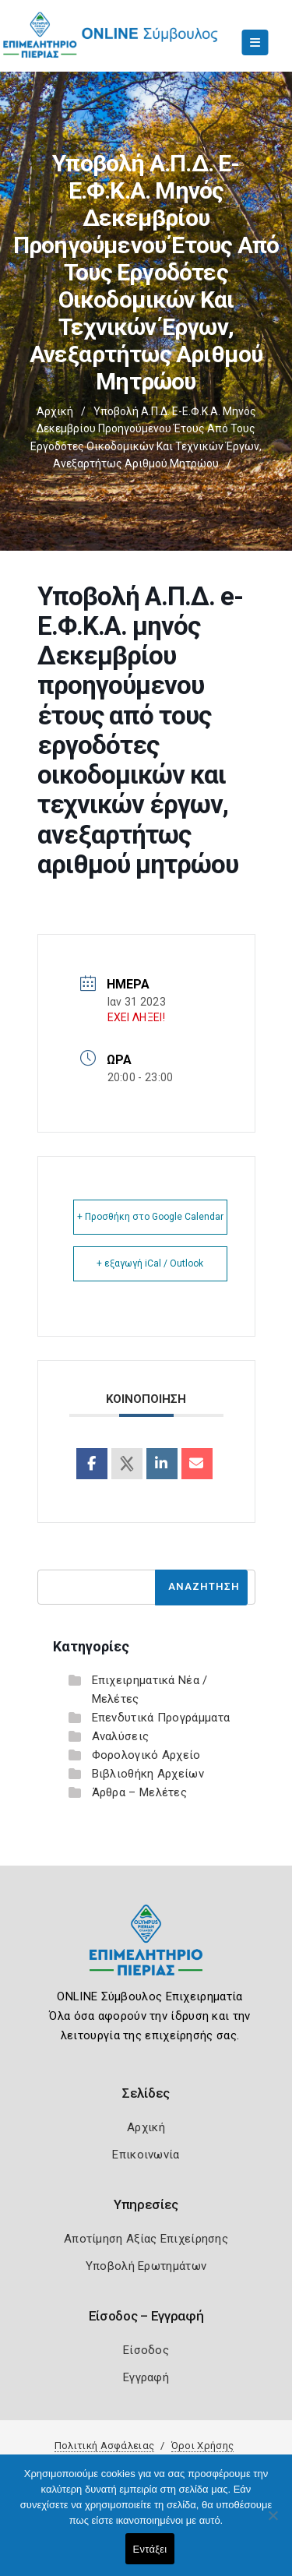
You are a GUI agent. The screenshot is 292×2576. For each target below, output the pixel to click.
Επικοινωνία (145, 2155)
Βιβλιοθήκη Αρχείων (148, 1774)
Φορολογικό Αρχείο (146, 1755)
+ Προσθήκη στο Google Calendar (150, 1216)
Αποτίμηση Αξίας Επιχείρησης (146, 2239)
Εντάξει (150, 2549)
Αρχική (55, 411)
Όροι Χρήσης (202, 2445)
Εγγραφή (146, 2377)
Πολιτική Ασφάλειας (104, 2445)
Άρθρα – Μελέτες (140, 1792)
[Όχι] (272, 2523)
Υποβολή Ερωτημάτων (146, 2266)
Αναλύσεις (121, 1736)
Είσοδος (146, 2350)
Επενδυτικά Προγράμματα (161, 1718)
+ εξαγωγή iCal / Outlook (150, 1263)
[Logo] (146, 1951)
